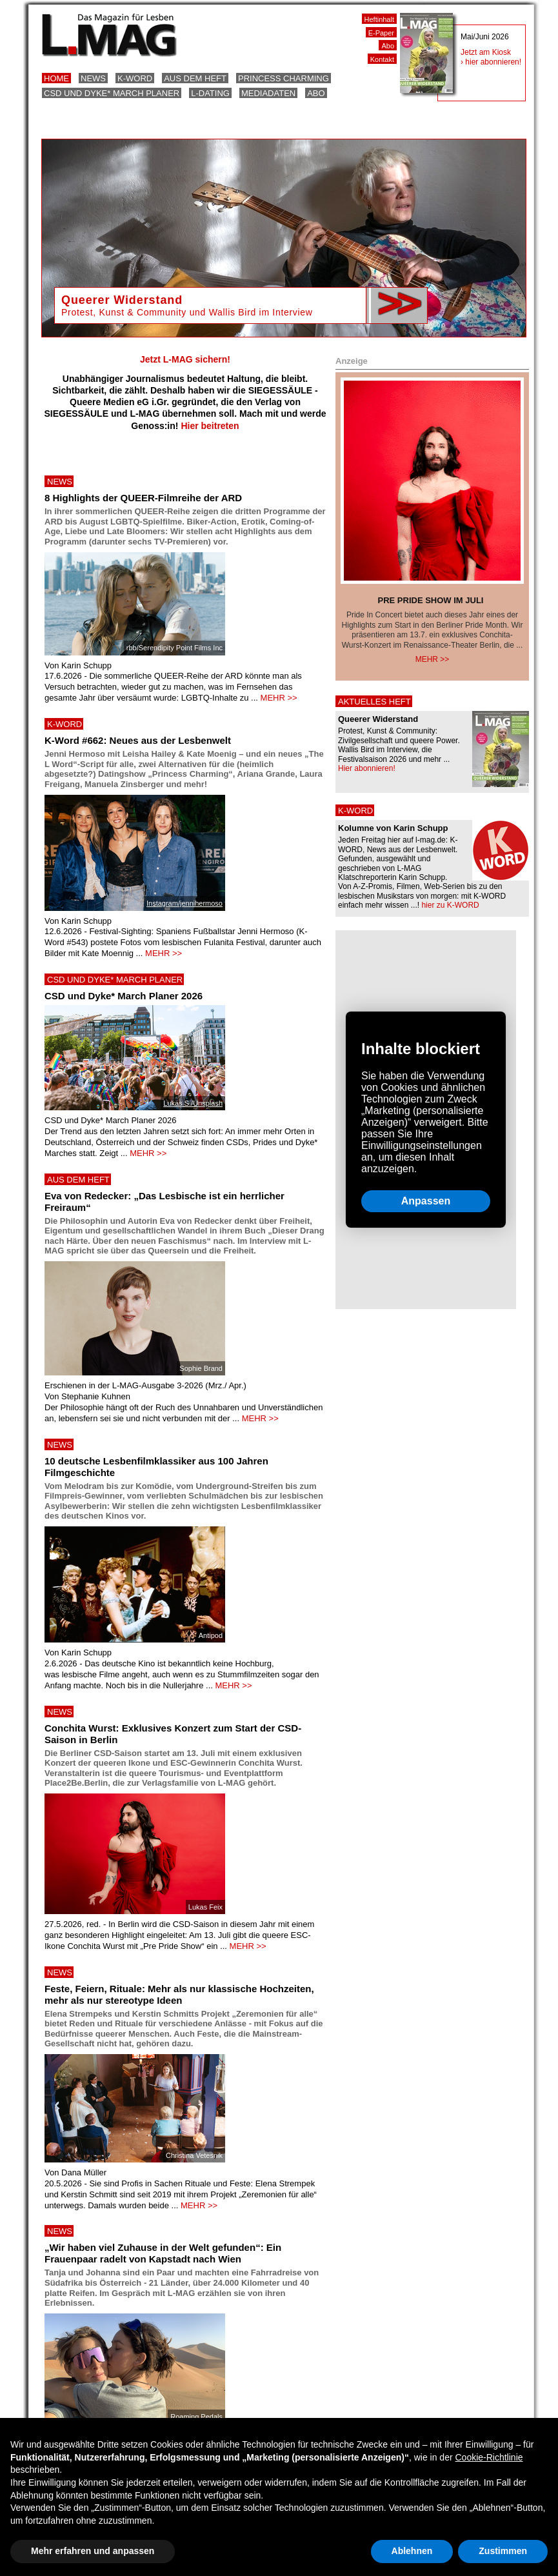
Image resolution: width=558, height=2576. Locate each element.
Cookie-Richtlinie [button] (489, 2457)
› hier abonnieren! (491, 61)
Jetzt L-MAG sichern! (185, 359)
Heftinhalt (379, 19)
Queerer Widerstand (122, 300)
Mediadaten (268, 93)
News (93, 78)
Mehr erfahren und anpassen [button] (92, 2551)
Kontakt (382, 59)
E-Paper (381, 33)
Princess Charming (283, 78)
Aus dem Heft (195, 78)
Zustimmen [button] (503, 2551)
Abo (315, 93)
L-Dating (210, 93)
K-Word (134, 78)
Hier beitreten (210, 426)
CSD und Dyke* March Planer (111, 93)
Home (56, 78)
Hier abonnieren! (366, 768)
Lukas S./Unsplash (193, 1103)
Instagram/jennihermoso (184, 903)
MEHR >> (279, 698)
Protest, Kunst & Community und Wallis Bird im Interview (187, 312)
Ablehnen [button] (412, 2551)
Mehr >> (432, 659)
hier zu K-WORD (450, 905)
